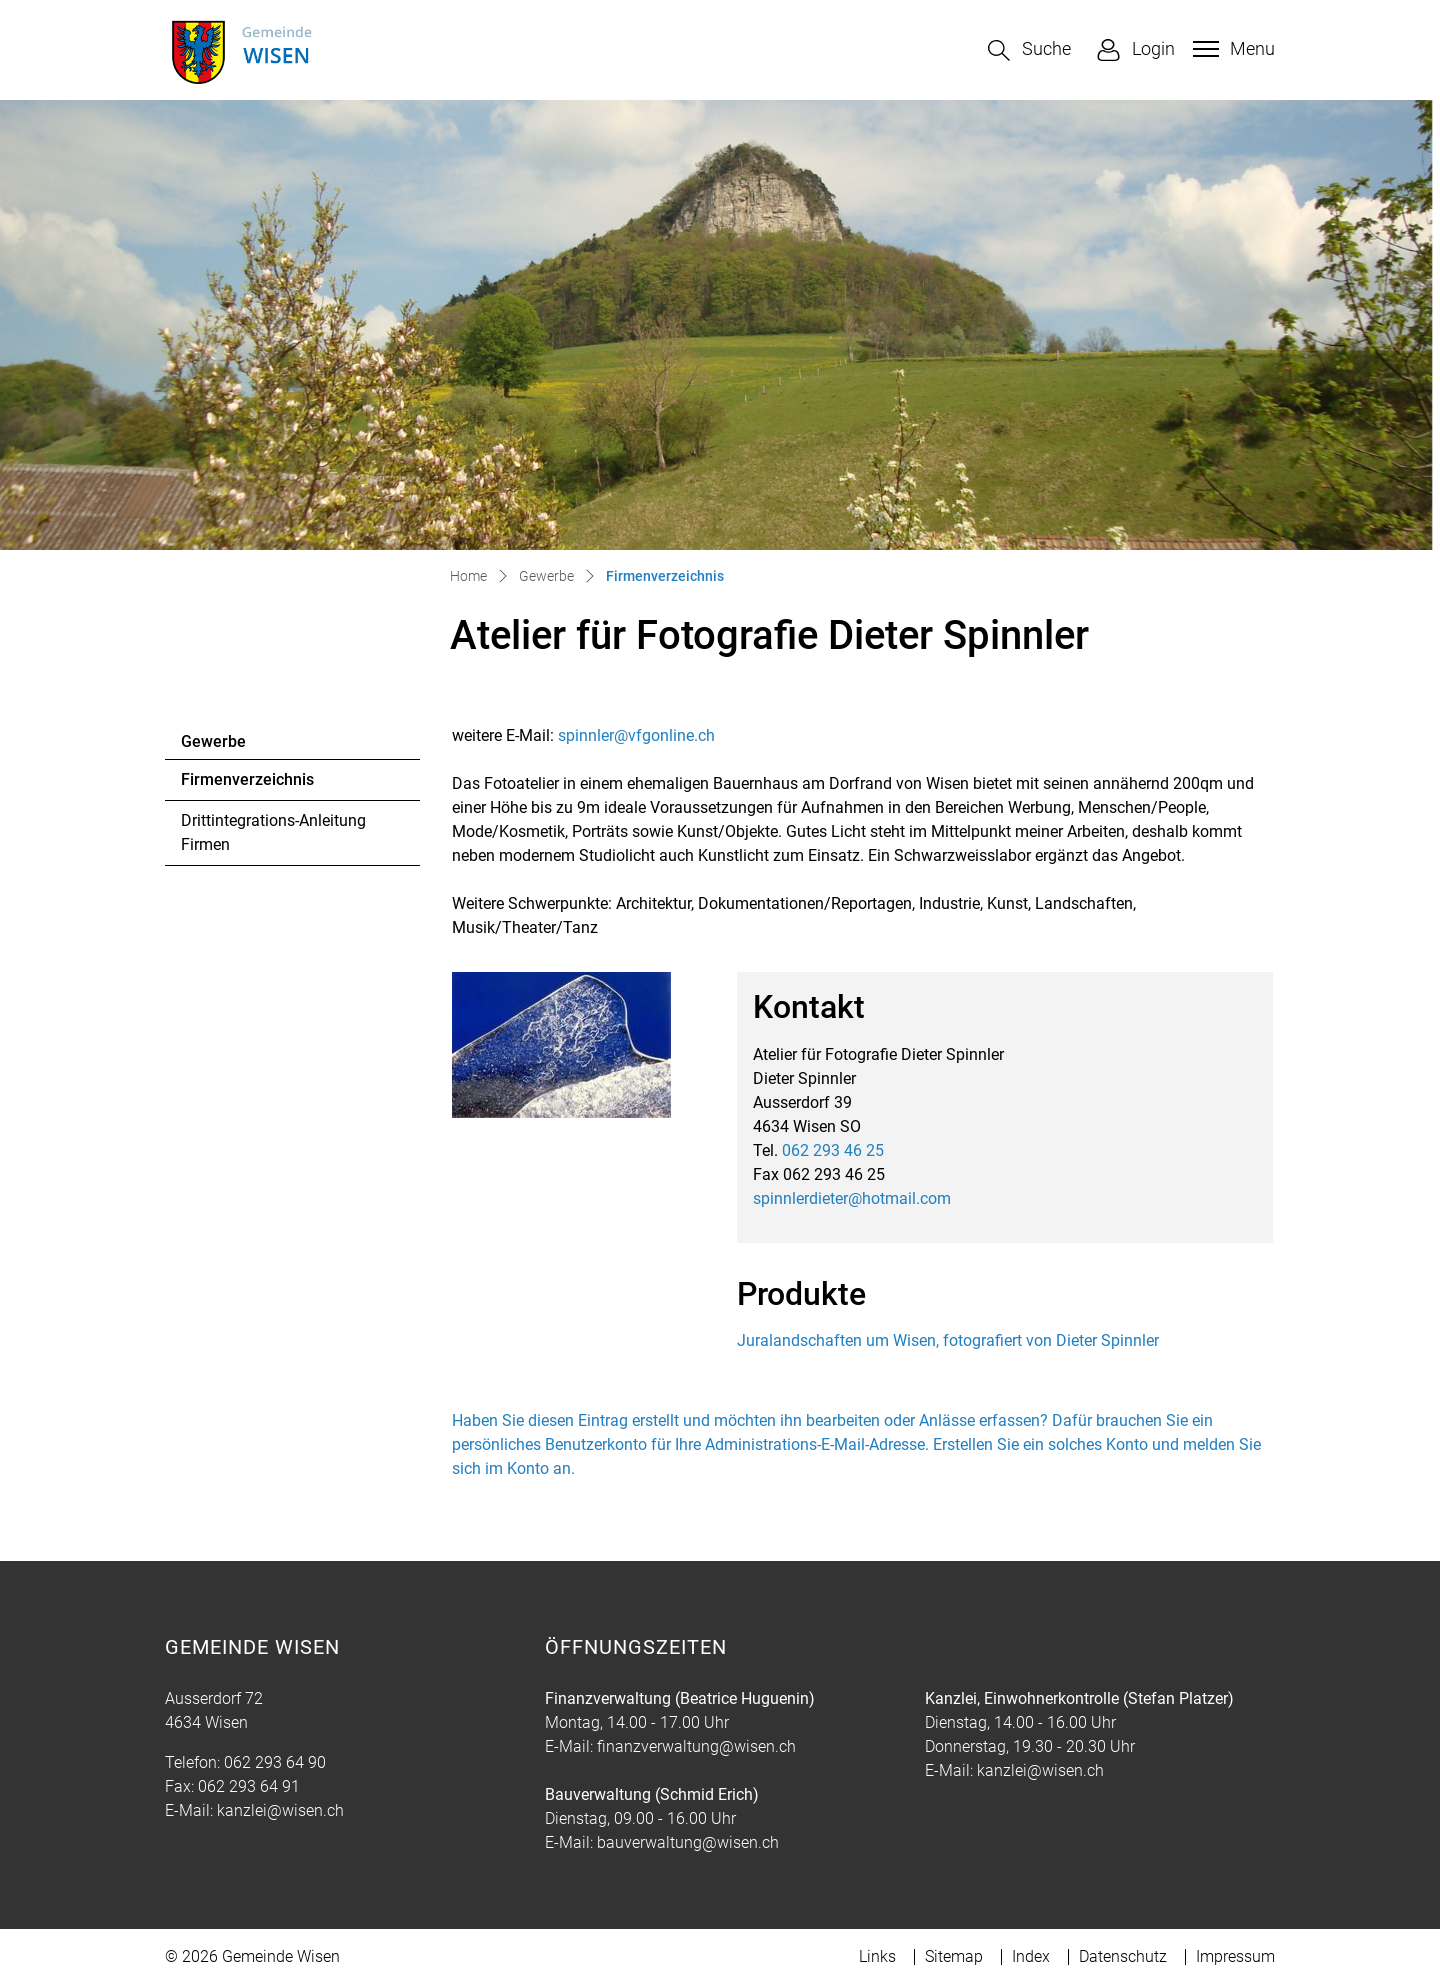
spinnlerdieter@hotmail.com (852, 1198)
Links (877, 1956)
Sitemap (954, 1956)
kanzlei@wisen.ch (280, 1810)
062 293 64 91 (249, 1786)
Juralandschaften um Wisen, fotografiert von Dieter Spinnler (948, 1340)
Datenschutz (1123, 1956)
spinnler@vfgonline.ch (636, 735)
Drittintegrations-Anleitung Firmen (273, 832)
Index (1031, 1956)
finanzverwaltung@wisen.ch (696, 1746)
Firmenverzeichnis (247, 785)
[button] (1029, 50)
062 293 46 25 (833, 1150)
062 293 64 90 (275, 1762)
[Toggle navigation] (1231, 49)
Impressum (1235, 1956)
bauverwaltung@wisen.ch (688, 1842)
